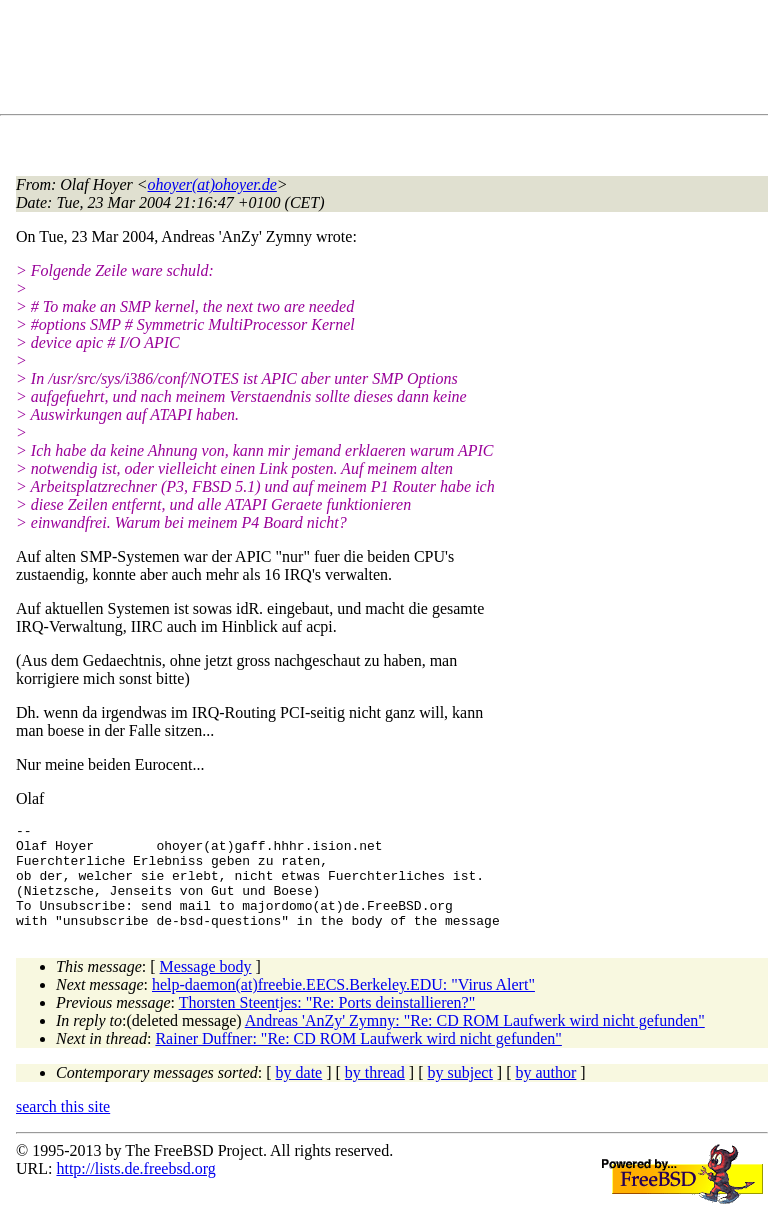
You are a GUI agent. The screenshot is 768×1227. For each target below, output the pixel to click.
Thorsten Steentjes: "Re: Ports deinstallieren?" (327, 1023)
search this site (63, 1127)
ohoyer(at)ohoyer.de (212, 184)
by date (299, 1093)
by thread (375, 1093)
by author (545, 1093)
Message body (206, 987)
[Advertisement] (380, 61)
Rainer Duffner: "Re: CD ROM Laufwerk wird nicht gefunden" (358, 1059)
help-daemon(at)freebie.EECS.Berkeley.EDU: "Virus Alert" (343, 1005)
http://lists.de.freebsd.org (135, 1189)
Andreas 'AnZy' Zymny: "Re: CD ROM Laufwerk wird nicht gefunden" (475, 1041)
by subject (460, 1093)
